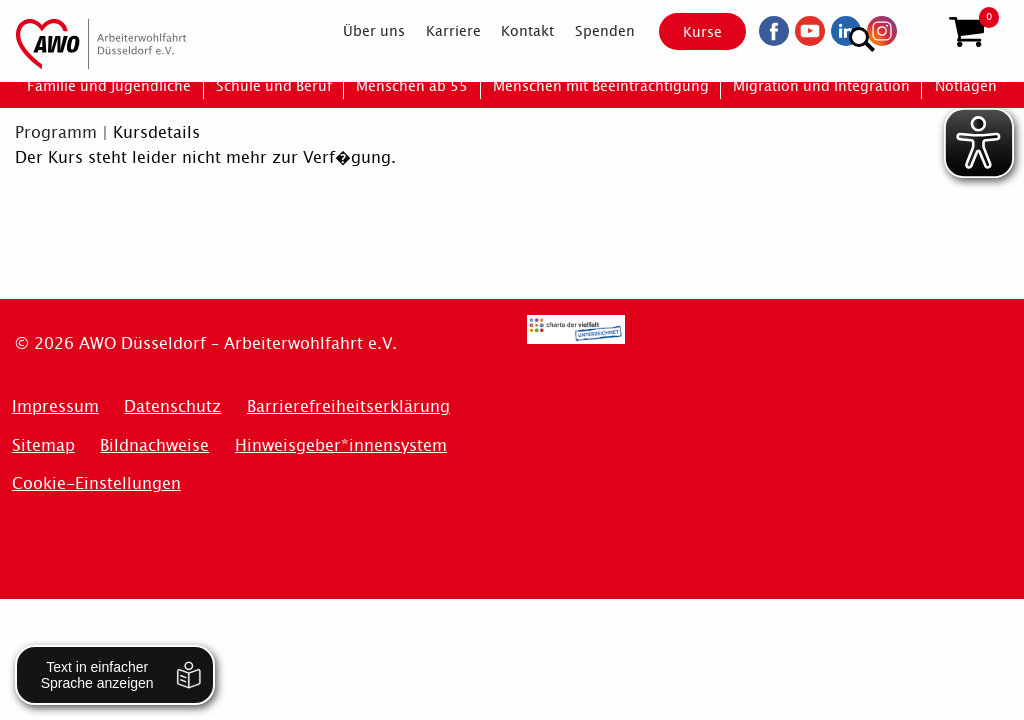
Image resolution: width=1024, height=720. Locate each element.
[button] (966, 33)
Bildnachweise (154, 445)
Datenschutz (172, 406)
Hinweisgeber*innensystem (341, 445)
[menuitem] (356, 32)
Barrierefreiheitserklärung (348, 406)
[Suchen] (917, 30)
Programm (56, 132)
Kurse (685, 32)
